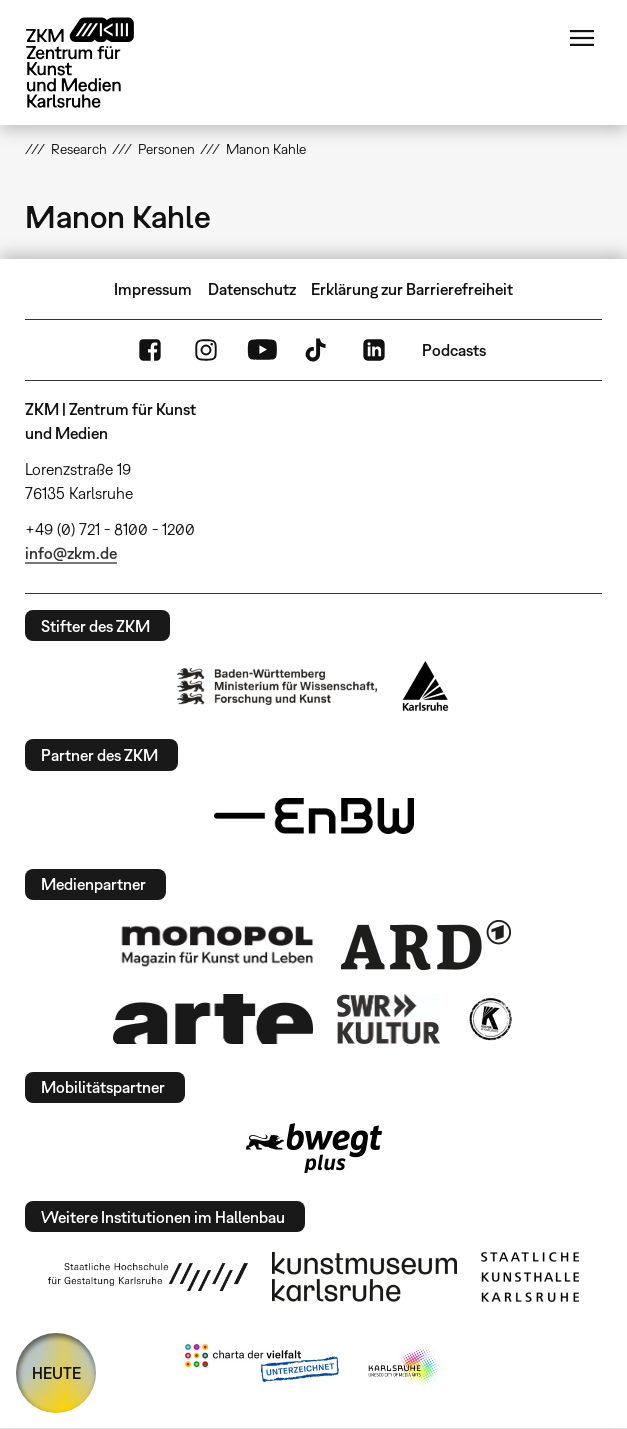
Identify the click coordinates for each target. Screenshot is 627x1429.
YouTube (262, 350)
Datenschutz (252, 289)
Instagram (206, 350)
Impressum (153, 289)
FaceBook (150, 350)
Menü (582, 38)
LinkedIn (374, 350)
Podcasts (454, 350)
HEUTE (56, 1373)
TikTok (318, 350)
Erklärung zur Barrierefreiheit (412, 289)
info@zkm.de (71, 553)
